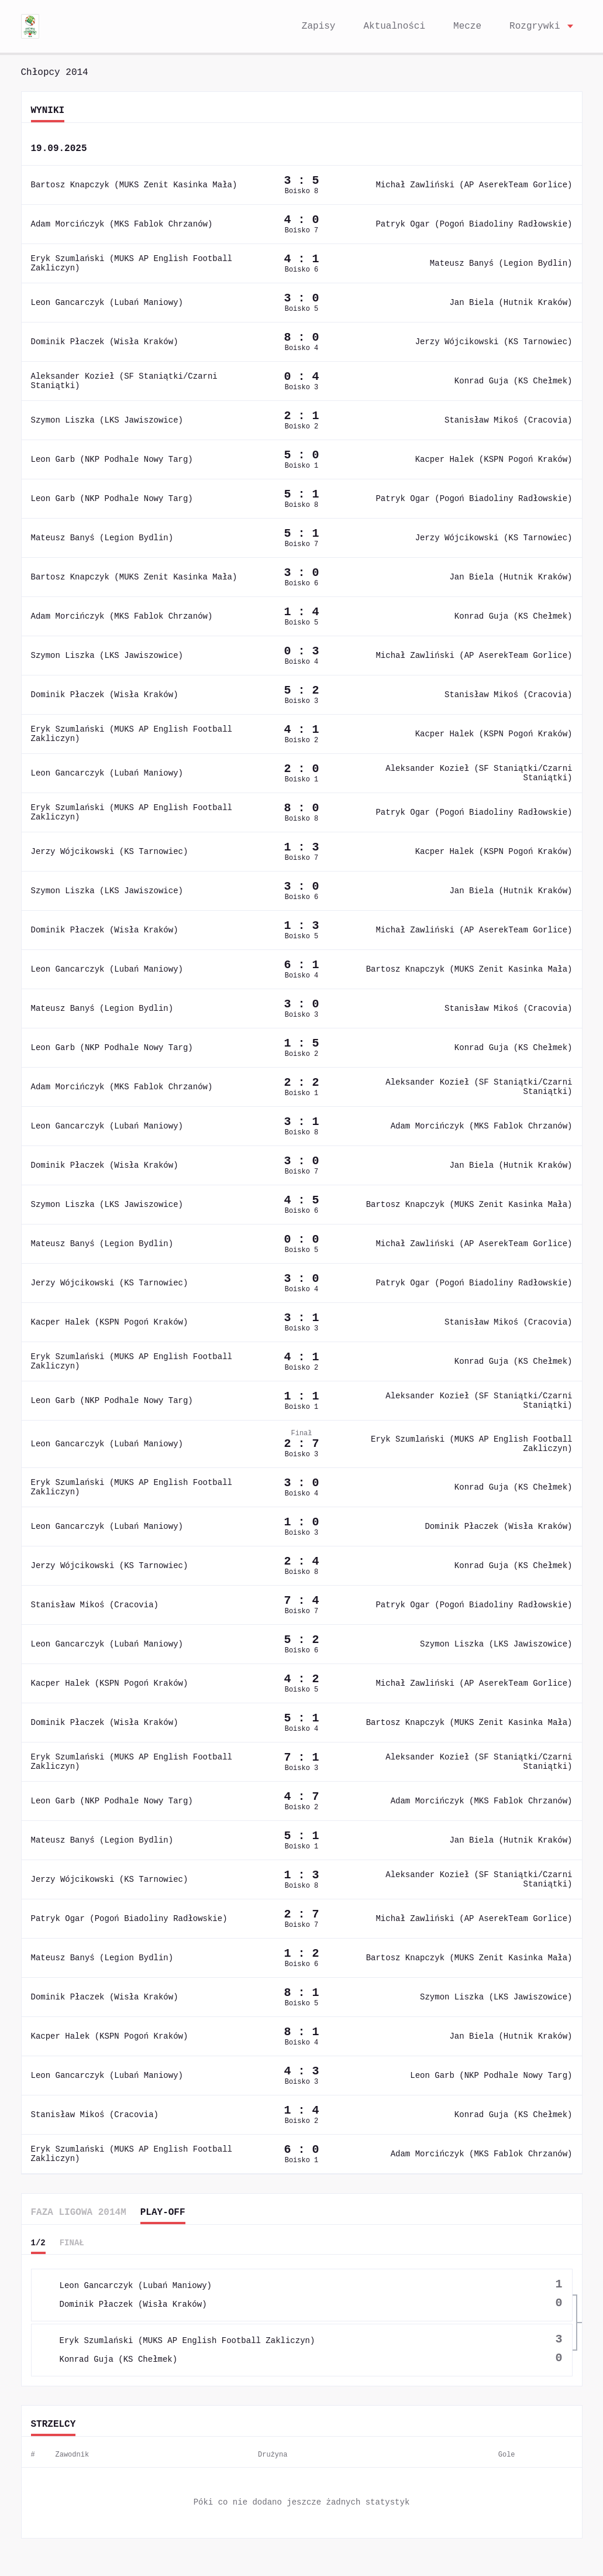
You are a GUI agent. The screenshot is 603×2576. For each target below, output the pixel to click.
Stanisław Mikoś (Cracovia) (518, 420)
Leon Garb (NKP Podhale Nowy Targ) (104, 459)
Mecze (470, 26)
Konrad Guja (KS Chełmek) (519, 381)
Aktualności (401, 26)
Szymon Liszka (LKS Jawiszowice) (98, 420)
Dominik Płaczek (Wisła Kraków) (95, 342)
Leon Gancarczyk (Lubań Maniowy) (101, 302)
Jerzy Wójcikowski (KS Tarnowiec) (505, 342)
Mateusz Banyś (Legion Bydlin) (512, 263)
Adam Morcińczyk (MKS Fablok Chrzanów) (115, 224)
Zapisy (332, 26)
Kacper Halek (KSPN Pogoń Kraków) (501, 459)
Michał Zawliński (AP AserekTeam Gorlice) (489, 185)
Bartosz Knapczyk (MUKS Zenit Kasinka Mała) (122, 185)
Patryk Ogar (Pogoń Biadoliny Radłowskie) (489, 224)
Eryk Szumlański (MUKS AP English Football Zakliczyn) (140, 263)
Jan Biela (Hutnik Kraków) (520, 302)
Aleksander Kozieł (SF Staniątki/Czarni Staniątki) (130, 381)
